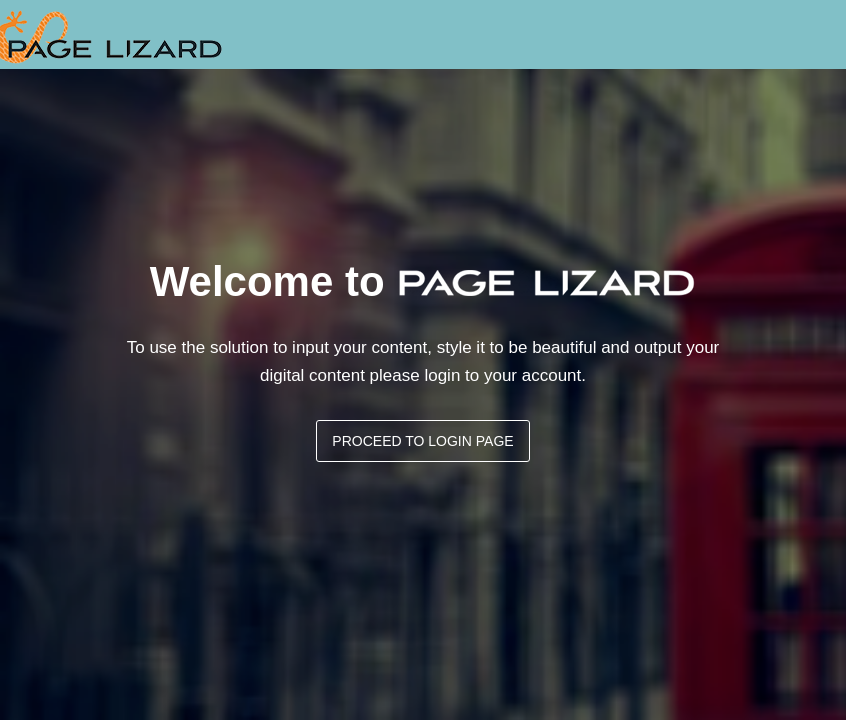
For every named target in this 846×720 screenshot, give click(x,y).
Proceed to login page (422, 441)
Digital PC (111, 35)
